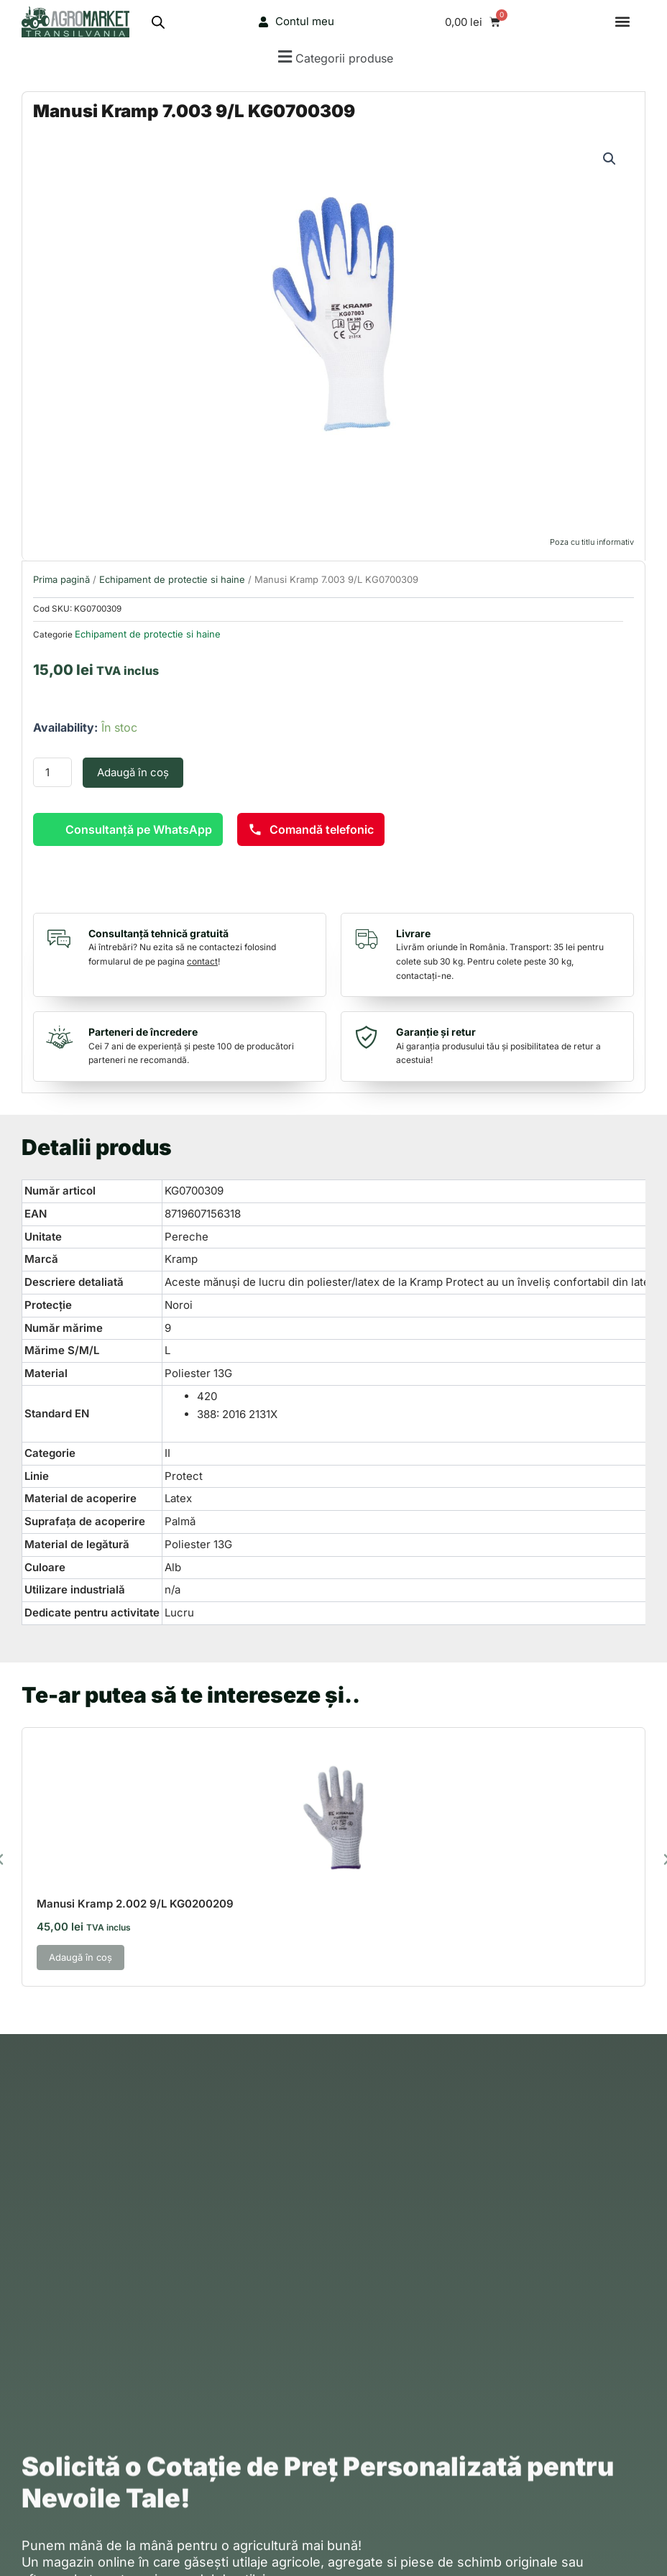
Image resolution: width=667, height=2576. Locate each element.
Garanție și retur (436, 1032)
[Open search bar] (158, 22)
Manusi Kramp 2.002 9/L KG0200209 (135, 1903)
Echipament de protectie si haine (172, 579)
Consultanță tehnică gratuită (158, 933)
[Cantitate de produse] (52, 772)
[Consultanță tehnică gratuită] (62, 938)
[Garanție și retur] (370, 1037)
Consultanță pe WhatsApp (138, 829)
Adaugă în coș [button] (80, 1957)
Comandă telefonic (311, 829)
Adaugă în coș (133, 772)
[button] (623, 22)
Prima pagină (61, 579)
